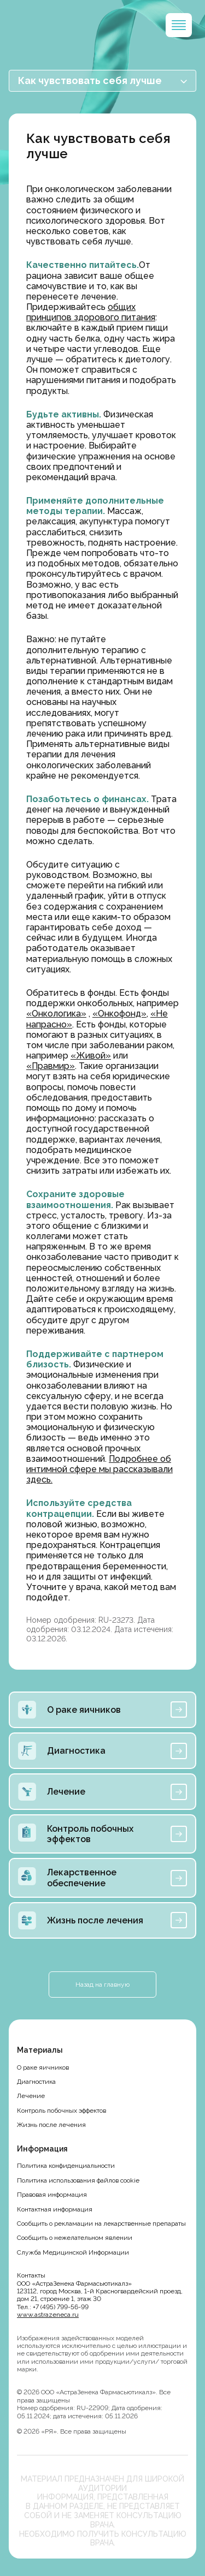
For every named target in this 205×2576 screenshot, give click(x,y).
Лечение (31, 2096)
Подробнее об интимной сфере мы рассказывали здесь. (99, 1469)
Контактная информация (54, 2209)
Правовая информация (52, 2194)
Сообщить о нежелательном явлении (74, 2238)
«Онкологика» (56, 1013)
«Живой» (91, 1055)
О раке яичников (43, 2067)
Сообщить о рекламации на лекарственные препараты (101, 2223)
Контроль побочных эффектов (61, 2110)
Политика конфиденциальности (66, 2165)
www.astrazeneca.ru (48, 2314)
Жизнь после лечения (51, 2125)
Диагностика (36, 2081)
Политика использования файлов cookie (78, 2180)
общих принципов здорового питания (90, 312)
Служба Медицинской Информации (73, 2252)
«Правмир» (50, 1066)
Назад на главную (102, 1984)
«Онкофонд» (119, 1013)
